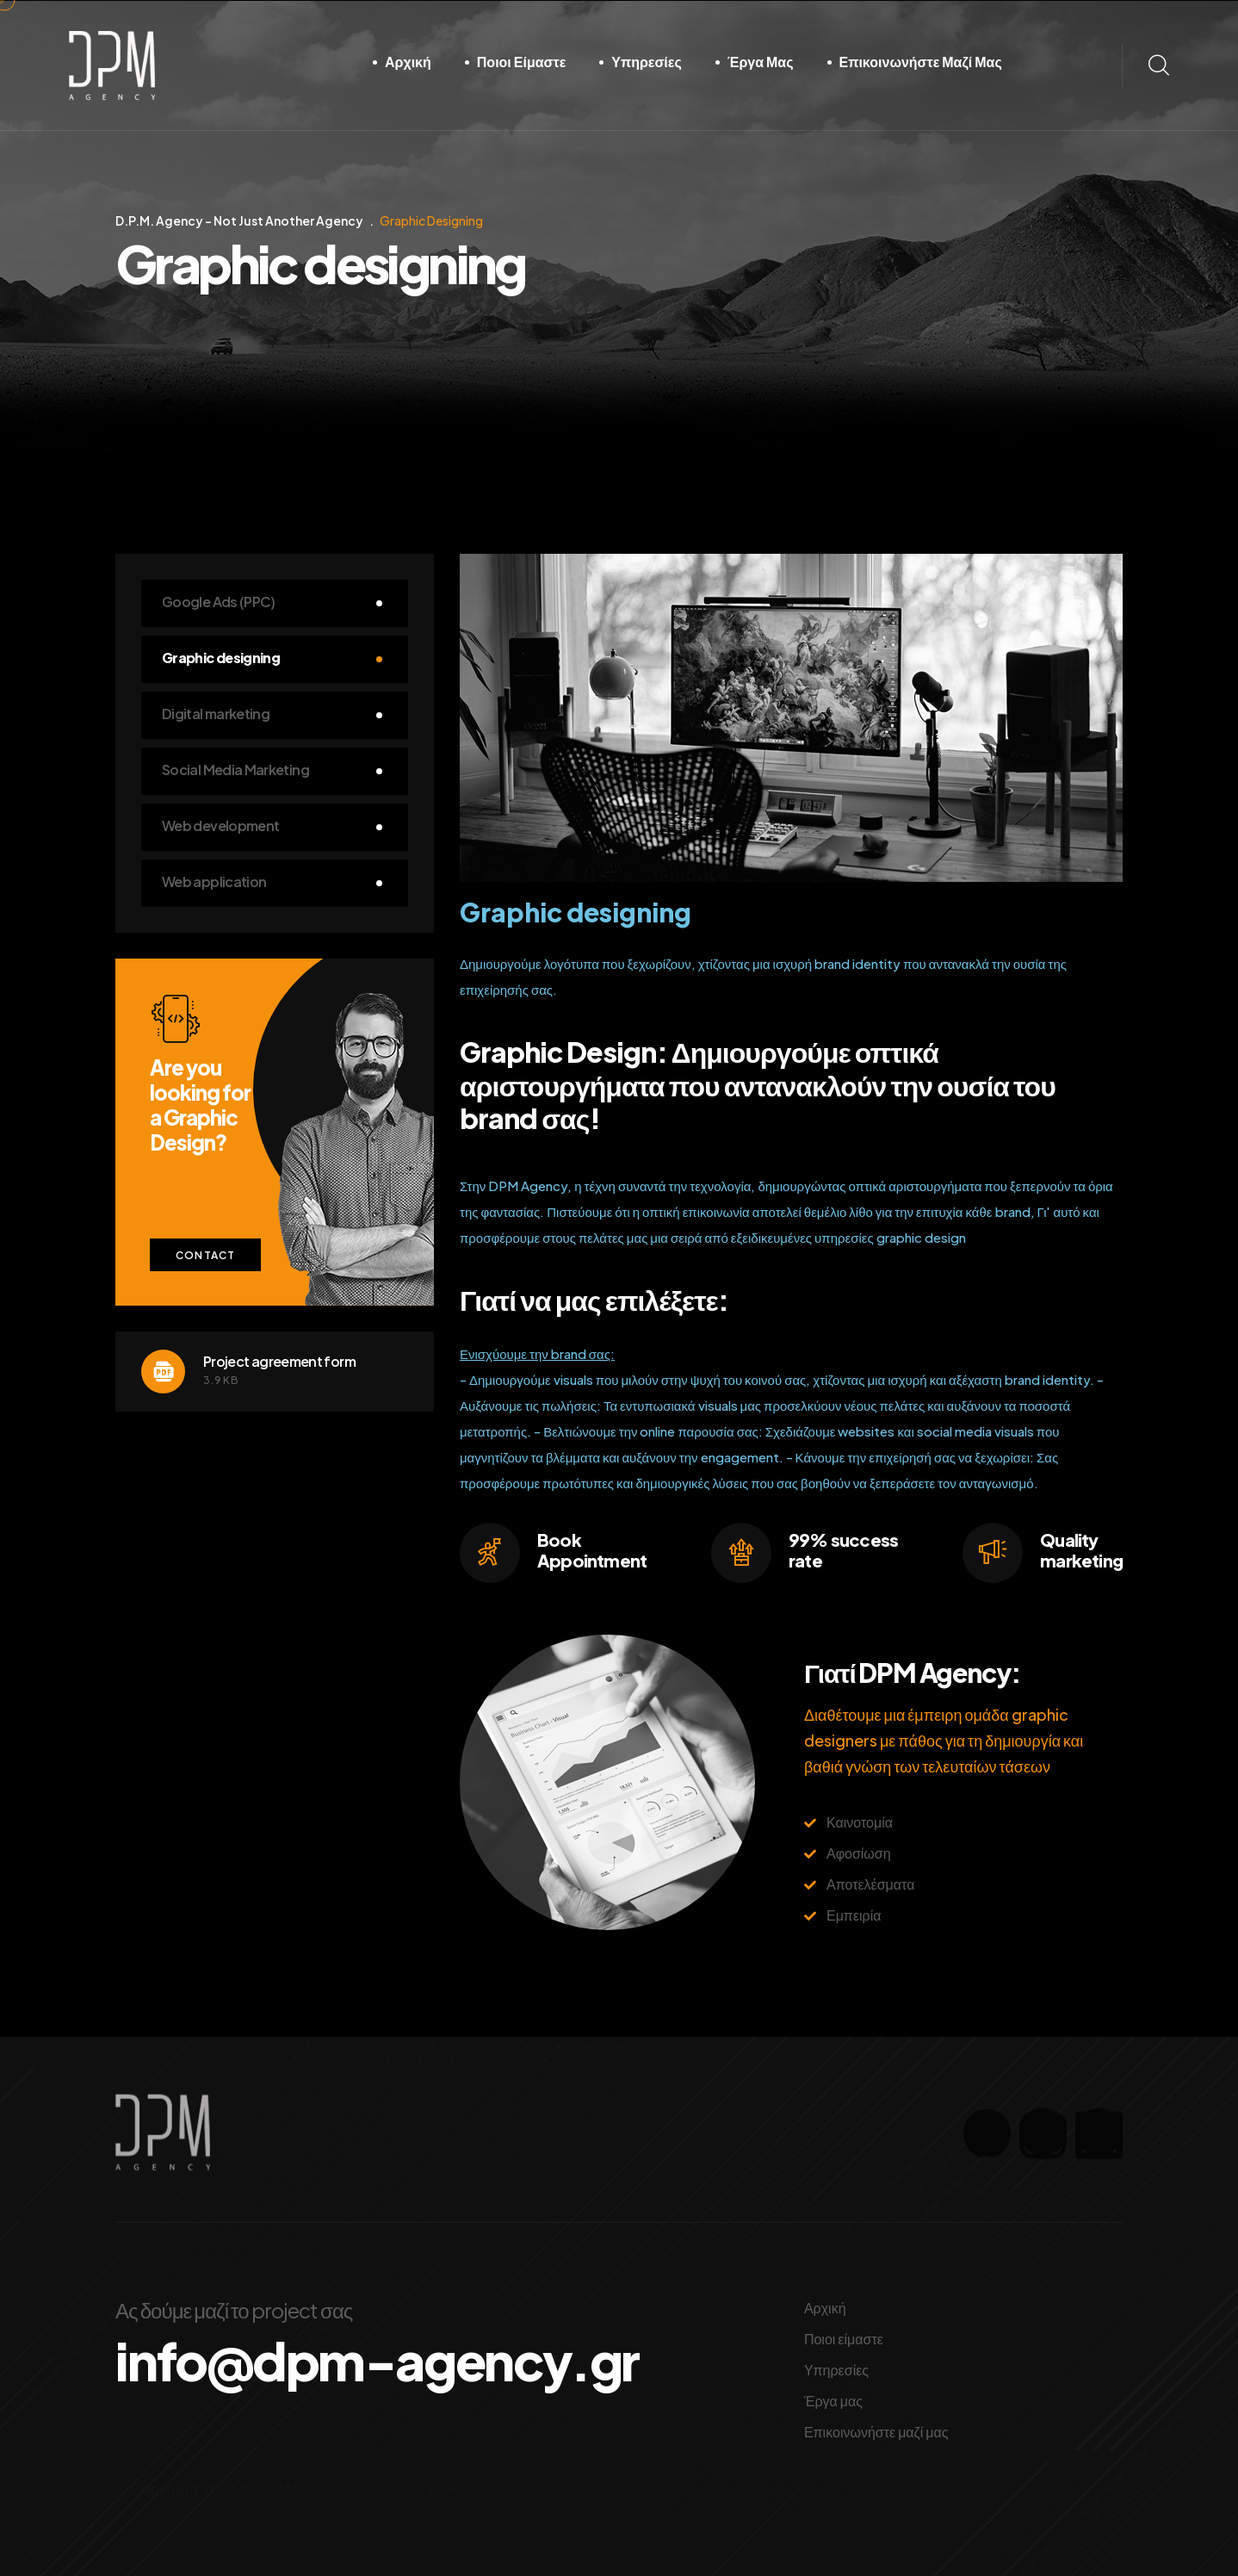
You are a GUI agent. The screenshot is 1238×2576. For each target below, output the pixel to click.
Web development (220, 825)
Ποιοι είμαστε (521, 62)
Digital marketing (215, 714)
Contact (205, 1255)
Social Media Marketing (235, 769)
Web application (214, 881)
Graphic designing (221, 658)
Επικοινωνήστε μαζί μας (920, 62)
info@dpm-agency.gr (377, 2361)
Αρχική (408, 62)
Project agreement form (279, 1361)
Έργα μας (760, 62)
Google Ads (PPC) (218, 602)
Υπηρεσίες (646, 62)
